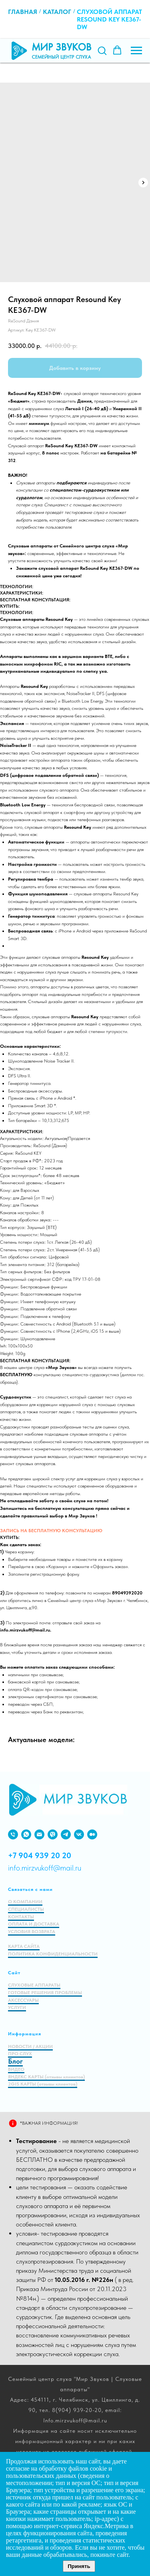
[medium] (92, 1834)
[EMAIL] (39, 1834)
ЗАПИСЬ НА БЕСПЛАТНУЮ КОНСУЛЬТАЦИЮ (51, 1530)
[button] (102, 50)
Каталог (57, 12)
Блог (15, 2061)
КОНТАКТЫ (21, 1917)
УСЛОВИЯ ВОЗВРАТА (31, 1931)
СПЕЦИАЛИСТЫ (26, 1909)
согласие (18, 2468)
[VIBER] (66, 1834)
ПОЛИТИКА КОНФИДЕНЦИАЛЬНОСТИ (53, 1954)
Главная (22, 12)
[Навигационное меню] (136, 51)
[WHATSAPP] (26, 1834)
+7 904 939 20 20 (39, 1855)
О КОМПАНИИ (25, 1901)
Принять (79, 2566)
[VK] (79, 1834)
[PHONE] (13, 1834)
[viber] (53, 1834)
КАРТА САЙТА (24, 1946)
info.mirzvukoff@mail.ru (44, 1868)
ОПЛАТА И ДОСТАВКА (33, 1924)
